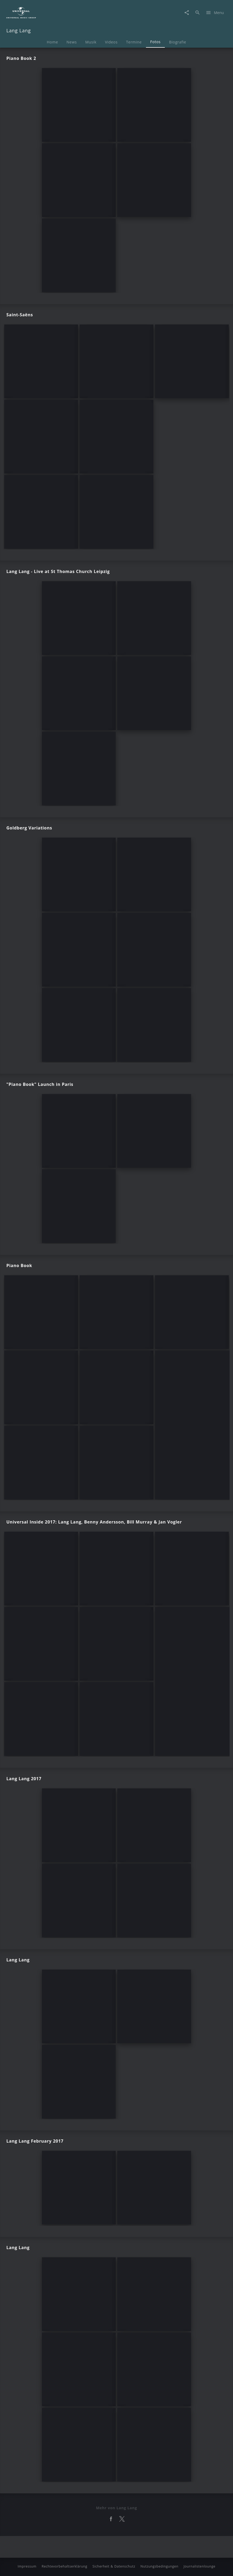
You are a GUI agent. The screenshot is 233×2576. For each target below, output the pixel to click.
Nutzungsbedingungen (159, 2566)
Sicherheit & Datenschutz (114, 2566)
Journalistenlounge (199, 2566)
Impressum (27, 2566)
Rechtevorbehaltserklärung (64, 2566)
